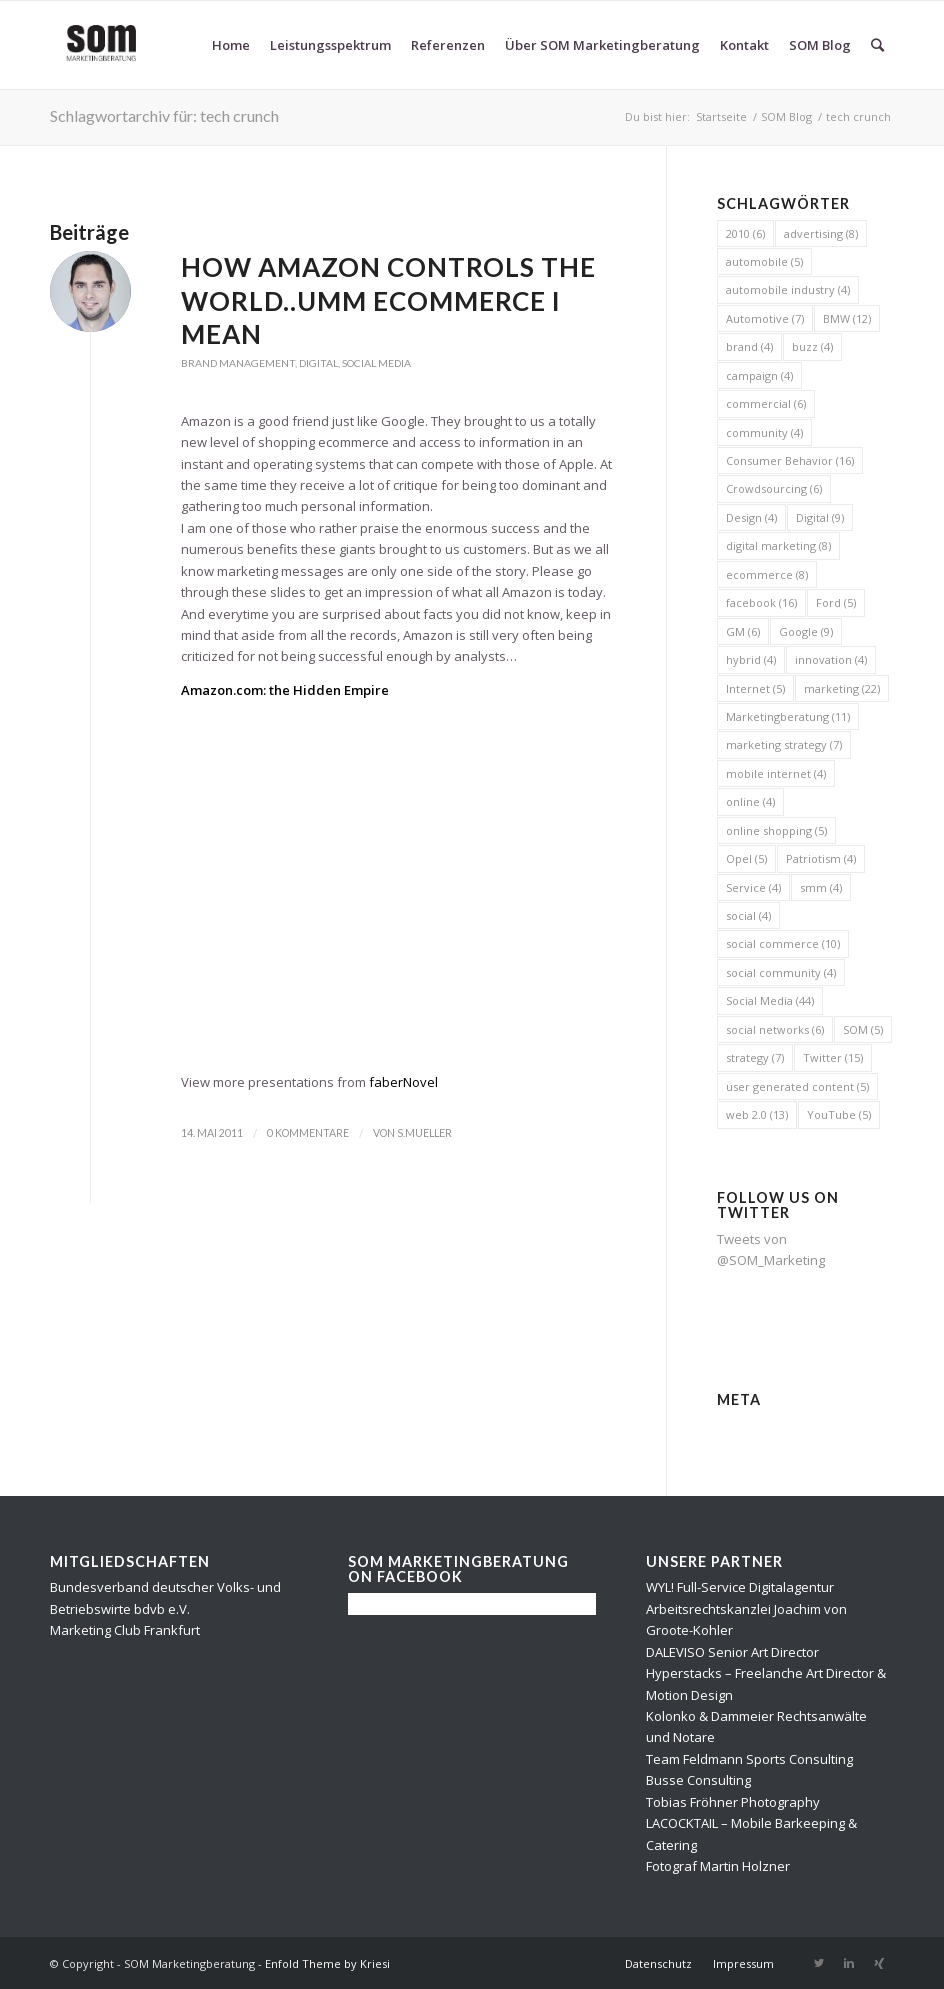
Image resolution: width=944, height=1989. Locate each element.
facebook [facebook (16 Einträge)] (761, 602)
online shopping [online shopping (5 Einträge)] (776, 830)
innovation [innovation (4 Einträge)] (831, 659)
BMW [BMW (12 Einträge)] (847, 318)
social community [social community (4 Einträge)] (781, 972)
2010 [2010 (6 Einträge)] (745, 233)
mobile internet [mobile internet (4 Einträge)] (776, 773)
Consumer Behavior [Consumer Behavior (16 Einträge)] (790, 460)
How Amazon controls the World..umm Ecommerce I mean (388, 301)
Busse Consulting (698, 1780)
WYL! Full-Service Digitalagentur (740, 1587)
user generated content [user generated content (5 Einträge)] (797, 1086)
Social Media (376, 363)
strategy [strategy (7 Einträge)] (755, 1057)
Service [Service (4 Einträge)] (753, 887)
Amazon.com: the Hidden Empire (285, 690)
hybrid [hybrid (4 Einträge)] (751, 659)
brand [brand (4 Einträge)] (749, 346)
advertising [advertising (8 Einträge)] (821, 233)
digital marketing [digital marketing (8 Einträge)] (778, 545)
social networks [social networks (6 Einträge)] (775, 1029)
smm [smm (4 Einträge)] (821, 887)
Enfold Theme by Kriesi (327, 1963)
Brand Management (238, 363)
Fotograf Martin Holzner (718, 1866)
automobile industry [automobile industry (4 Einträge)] (788, 289)
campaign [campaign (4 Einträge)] (759, 375)
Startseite (721, 116)
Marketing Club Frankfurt (125, 1630)
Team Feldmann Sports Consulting (749, 1759)
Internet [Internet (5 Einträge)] (755, 688)
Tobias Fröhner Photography (733, 1802)
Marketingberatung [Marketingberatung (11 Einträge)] (788, 716)
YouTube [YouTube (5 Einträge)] (839, 1114)
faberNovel (403, 1082)
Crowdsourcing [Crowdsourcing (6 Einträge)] (774, 488)
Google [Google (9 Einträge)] (806, 631)
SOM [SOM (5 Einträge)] (863, 1029)
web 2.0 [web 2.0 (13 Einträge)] (757, 1114)
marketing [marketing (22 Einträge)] (842, 688)
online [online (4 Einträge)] (750, 801)
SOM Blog (786, 116)
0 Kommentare (308, 1133)
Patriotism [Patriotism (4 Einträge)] (821, 858)
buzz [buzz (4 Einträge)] (812, 346)
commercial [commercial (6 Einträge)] (766, 403)
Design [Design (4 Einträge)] (751, 517)
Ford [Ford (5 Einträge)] (836, 602)
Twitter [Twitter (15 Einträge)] (833, 1057)
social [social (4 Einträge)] (748, 915)
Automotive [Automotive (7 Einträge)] (765, 318)
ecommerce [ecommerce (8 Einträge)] (767, 574)
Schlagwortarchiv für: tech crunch (164, 115)
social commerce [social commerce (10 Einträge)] (783, 943)
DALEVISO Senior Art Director (732, 1652)
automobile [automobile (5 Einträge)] (764, 261)
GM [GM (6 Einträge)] (743, 631)
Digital (318, 363)
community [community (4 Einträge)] (764, 432)
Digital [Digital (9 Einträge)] (820, 517)
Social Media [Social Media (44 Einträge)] (770, 1000)
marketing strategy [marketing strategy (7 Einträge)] (784, 744)
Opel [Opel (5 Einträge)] (746, 858)
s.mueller (424, 1133)
